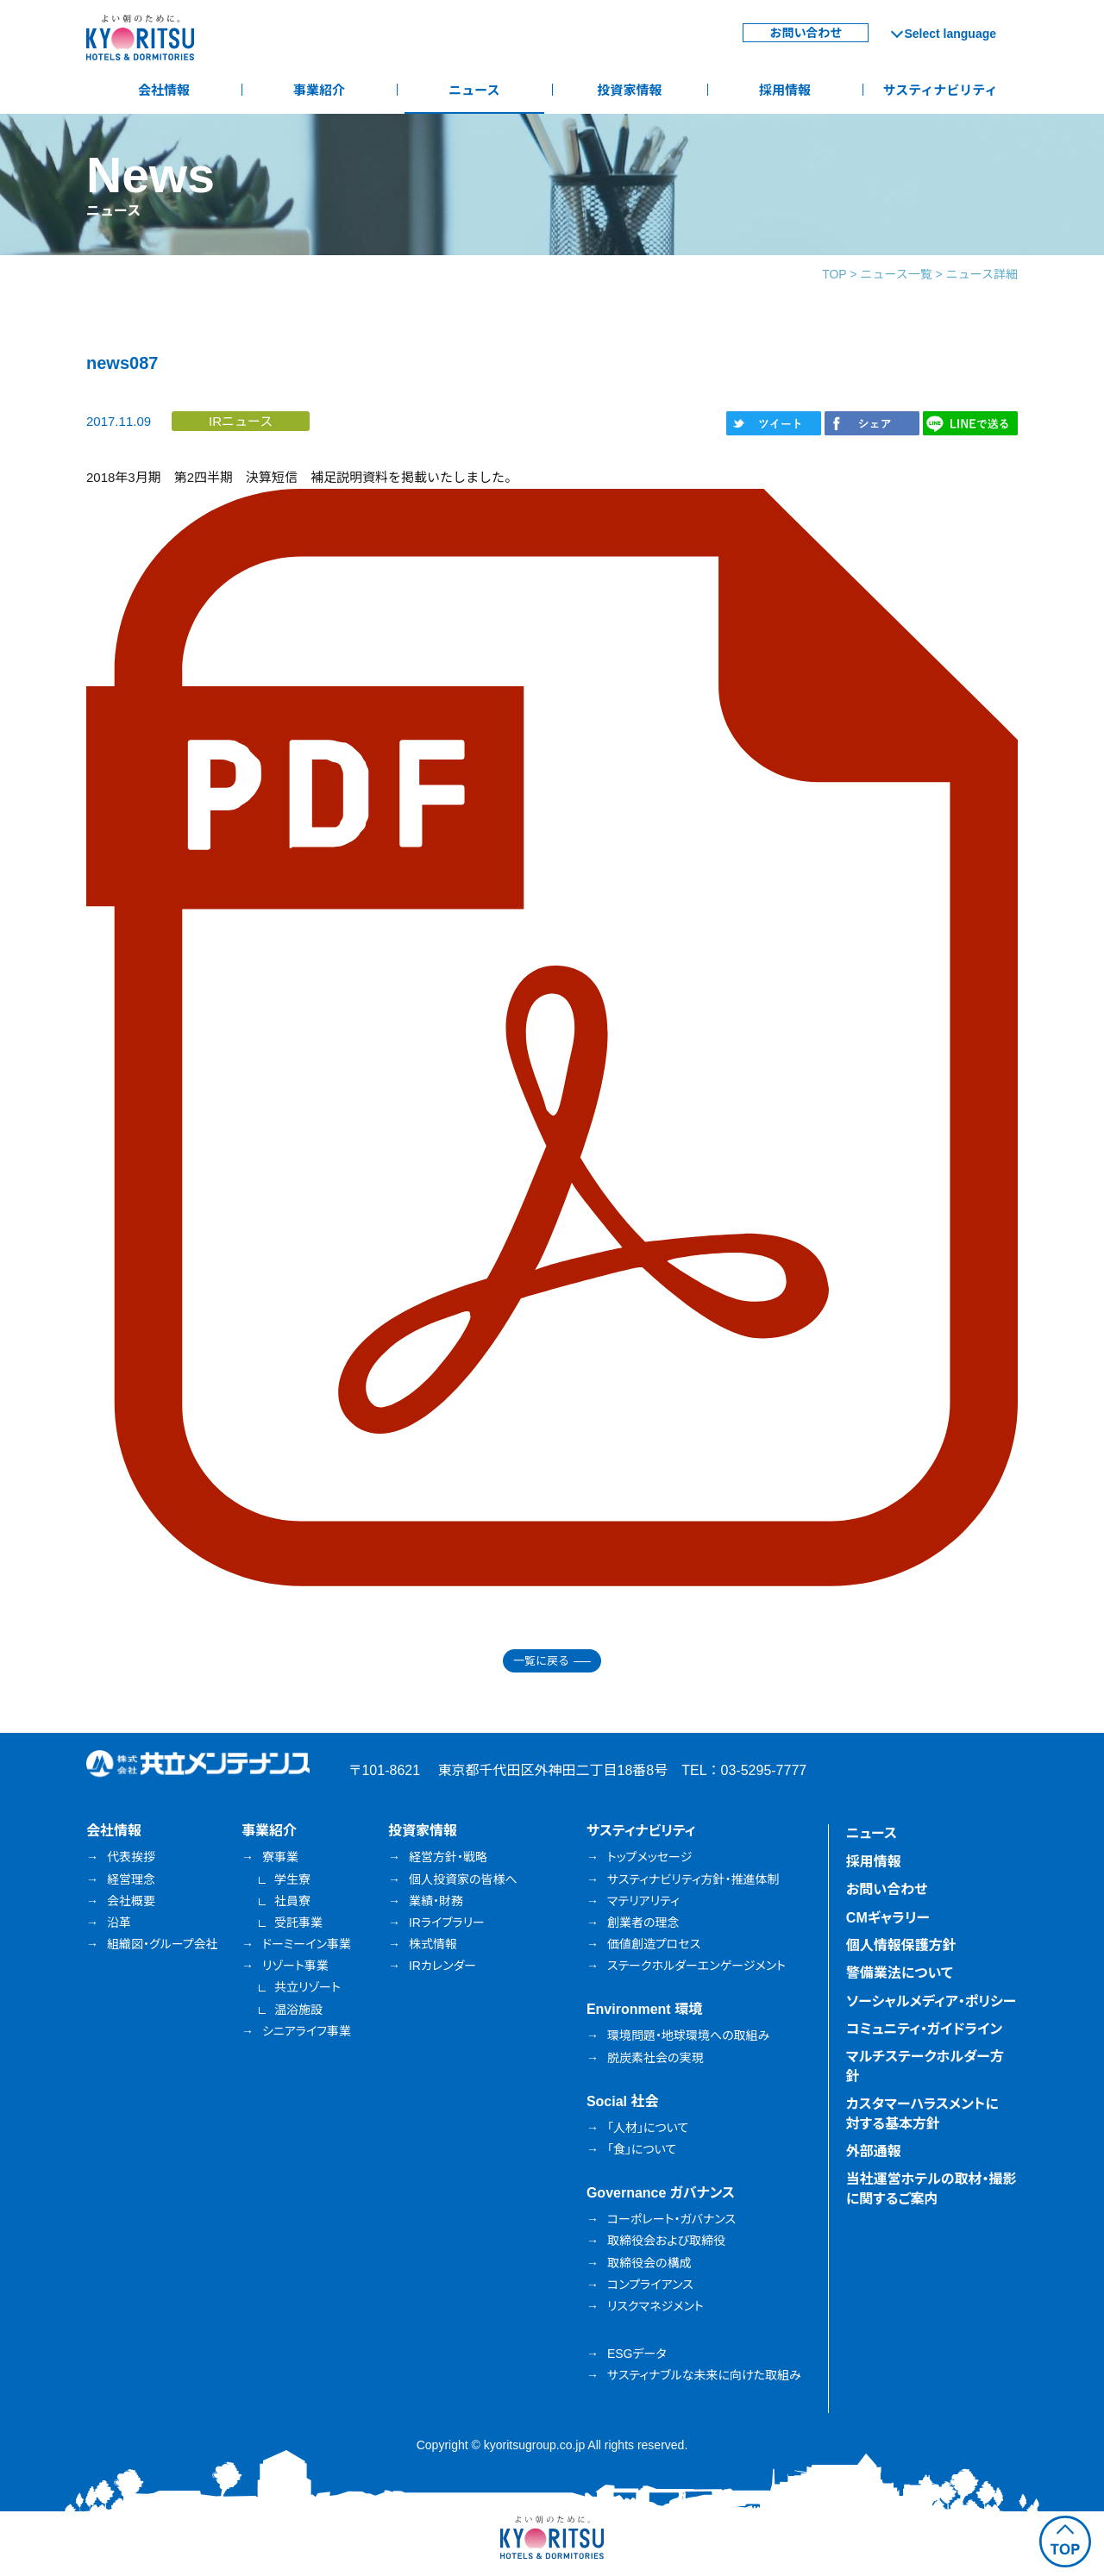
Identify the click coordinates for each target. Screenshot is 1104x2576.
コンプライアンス (650, 2285)
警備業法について (899, 1973)
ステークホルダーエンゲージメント (696, 1966)
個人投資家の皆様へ (463, 1879)
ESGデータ (637, 2353)
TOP (834, 274)
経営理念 (131, 1879)
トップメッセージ (649, 1857)
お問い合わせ (805, 33)
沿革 (119, 1922)
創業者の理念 (643, 1922)
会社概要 (131, 1901)
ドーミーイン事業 (306, 1944)
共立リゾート (307, 1987)
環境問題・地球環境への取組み (688, 2035)
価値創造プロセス (653, 1944)
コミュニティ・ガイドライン (924, 2029)
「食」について (641, 2149)
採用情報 (785, 90)
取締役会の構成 (649, 2263)
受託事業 (298, 1922)
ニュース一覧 (896, 274)
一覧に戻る (541, 1660)
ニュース (473, 90)
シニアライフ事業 (306, 2031)
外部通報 (873, 2151)
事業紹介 (319, 90)
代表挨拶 (131, 1857)
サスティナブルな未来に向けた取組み (704, 2375)
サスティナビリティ (940, 90)
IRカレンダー (442, 1966)
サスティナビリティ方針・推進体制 (693, 1879)
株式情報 (433, 1944)
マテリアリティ (643, 1901)
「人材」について (647, 2128)
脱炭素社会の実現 (655, 2058)
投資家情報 (629, 90)
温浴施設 (298, 2009)
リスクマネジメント (655, 2306)
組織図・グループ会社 (162, 1944)
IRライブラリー (447, 1922)
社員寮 (292, 1901)
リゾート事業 (295, 1966)
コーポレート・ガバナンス (671, 2219)
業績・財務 (436, 1901)
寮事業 (280, 1857)
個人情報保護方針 (901, 1945)
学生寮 (292, 1879)
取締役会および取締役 (666, 2241)
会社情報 (164, 90)
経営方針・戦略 (448, 1857)
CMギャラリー (888, 1917)
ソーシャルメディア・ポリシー (931, 2001)
